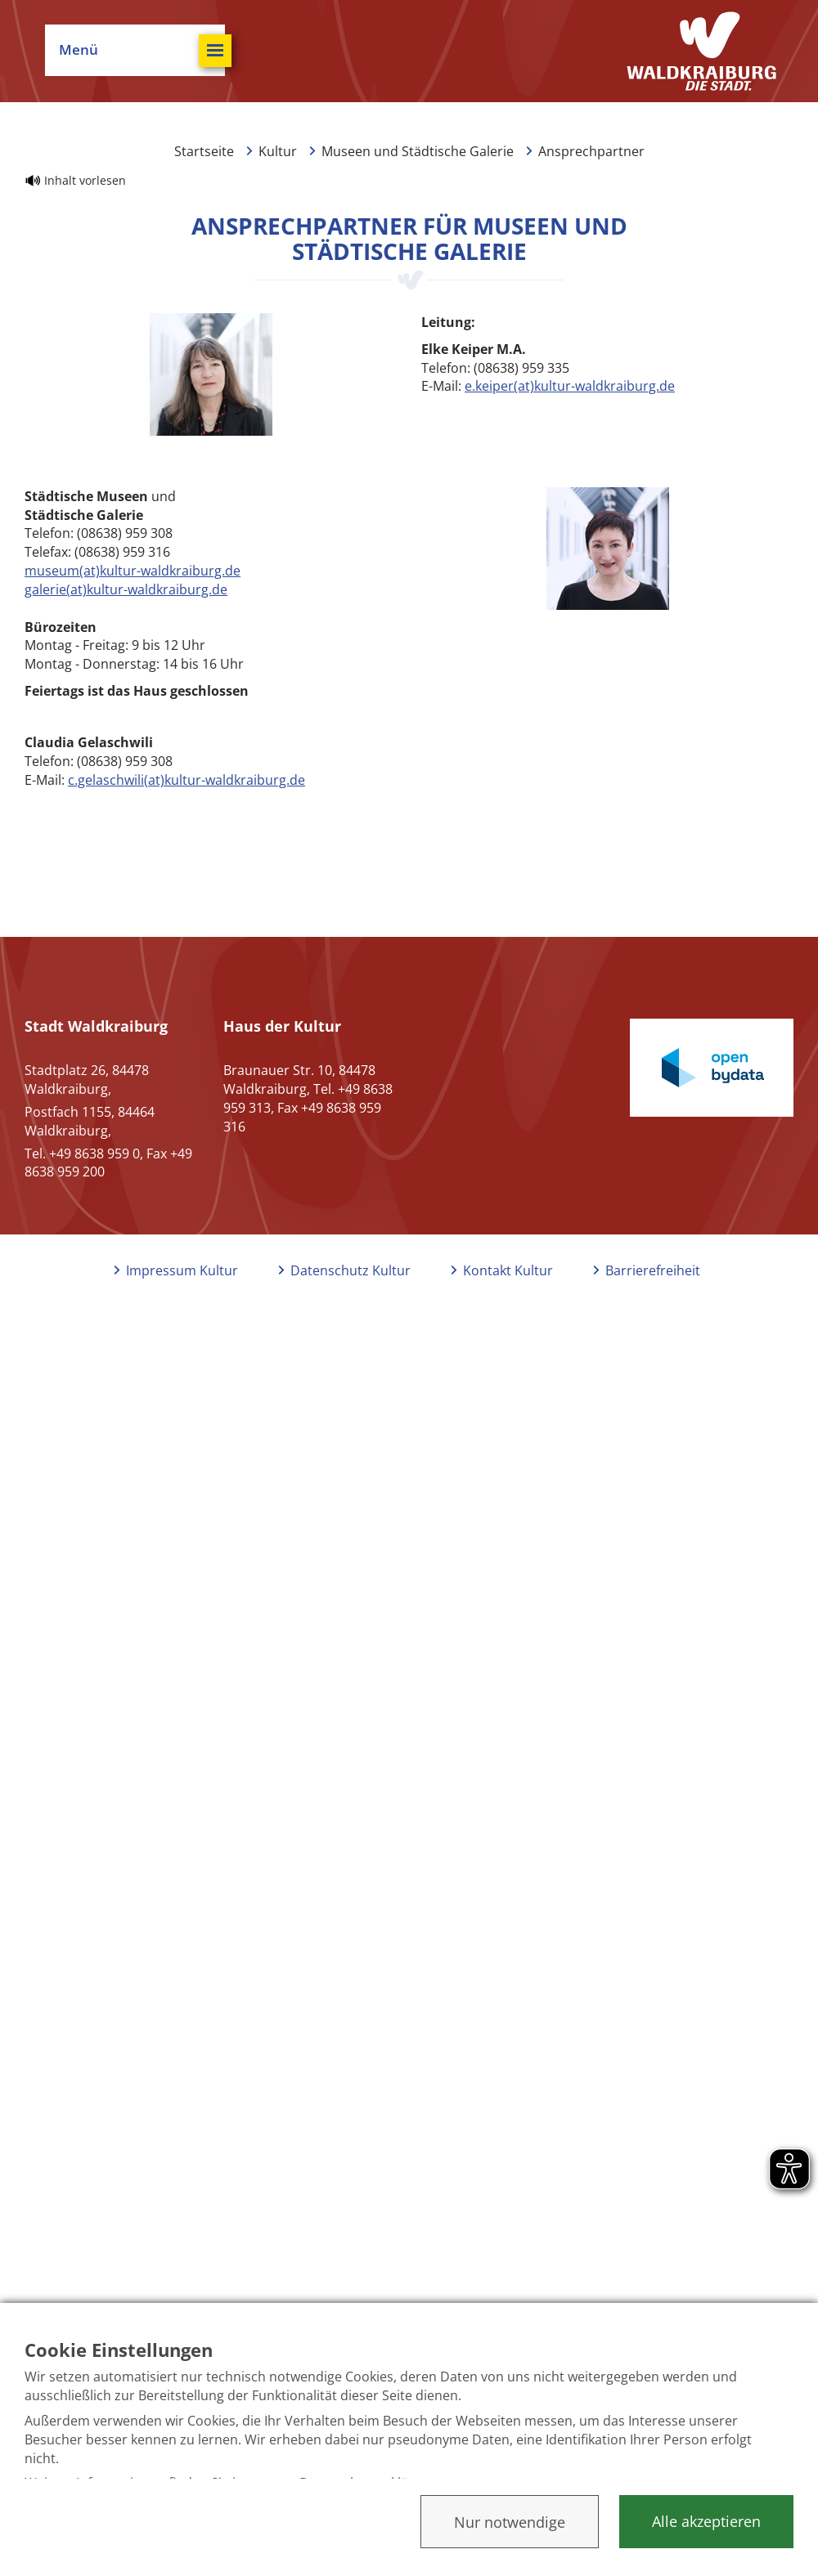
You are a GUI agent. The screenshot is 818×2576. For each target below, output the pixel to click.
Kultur (277, 151)
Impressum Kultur (182, 1270)
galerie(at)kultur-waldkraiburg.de (126, 589)
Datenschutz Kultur (350, 1270)
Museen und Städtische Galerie (417, 151)
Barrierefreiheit (652, 1270)
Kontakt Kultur (508, 1270)
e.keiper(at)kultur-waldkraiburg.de (570, 386)
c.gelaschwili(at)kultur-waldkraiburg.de (186, 780)
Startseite (204, 151)
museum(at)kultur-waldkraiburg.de (132, 571)
